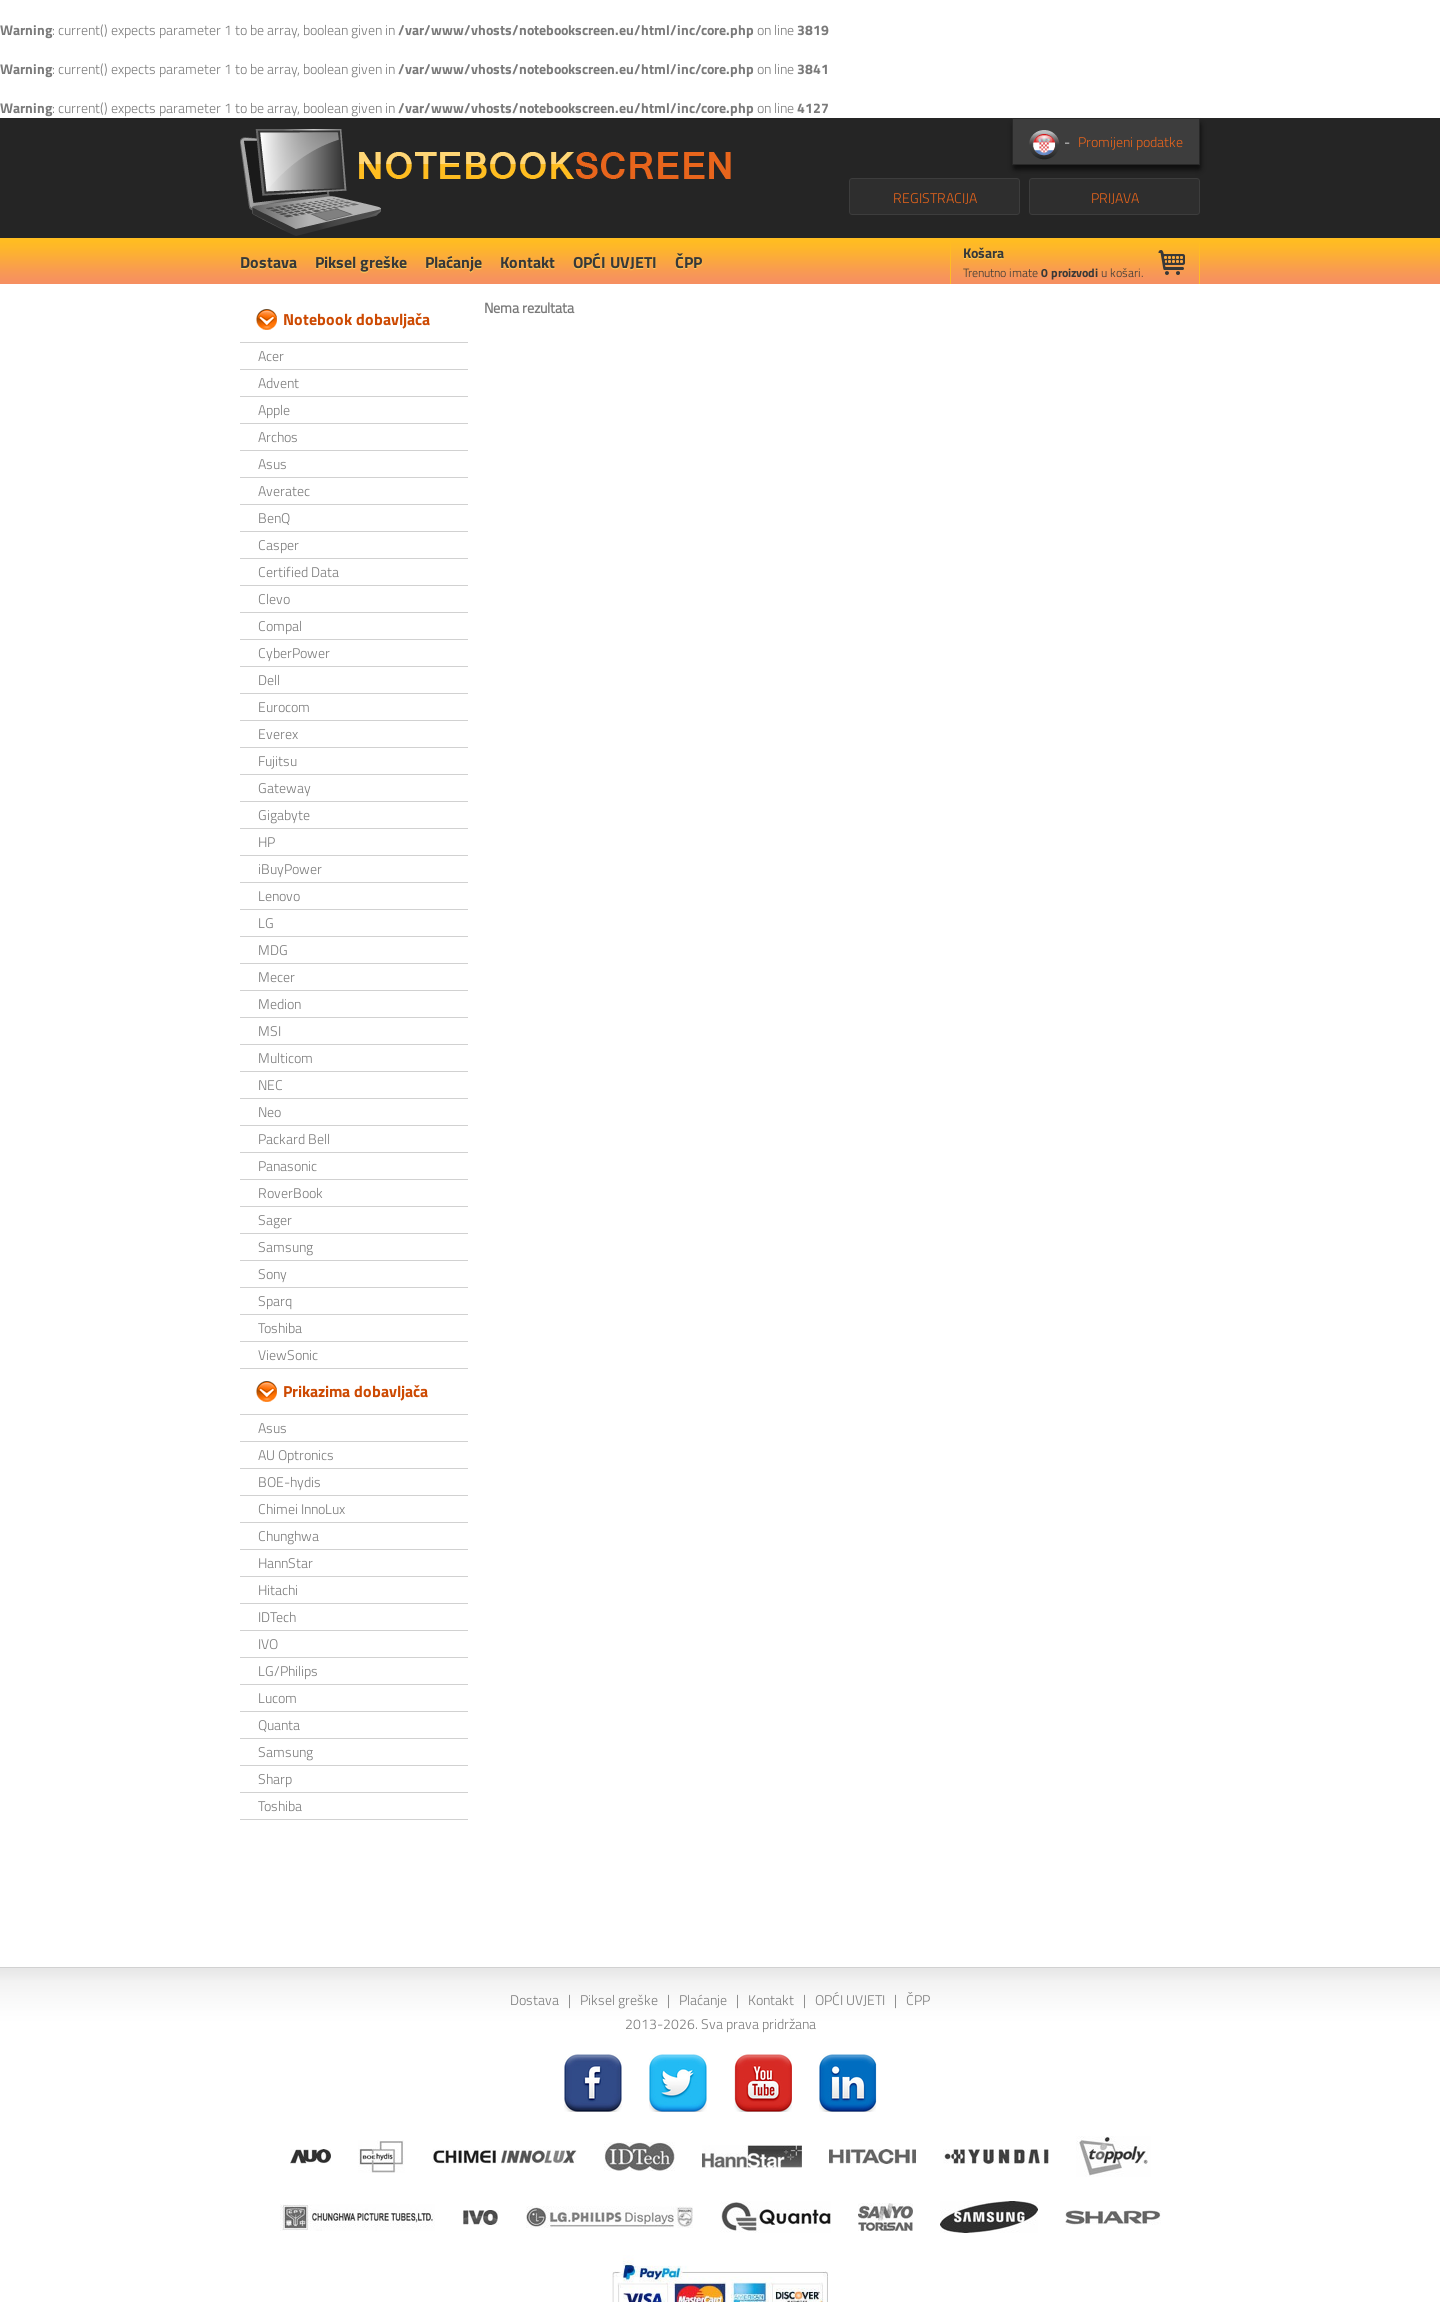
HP (266, 841)
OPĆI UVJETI (615, 262)
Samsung (285, 1246)
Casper (278, 544)
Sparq (275, 1300)
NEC (270, 1084)
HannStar (285, 1562)
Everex (278, 733)
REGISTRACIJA (935, 197)
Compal (280, 625)
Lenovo (279, 895)
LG (266, 922)
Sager (275, 1219)
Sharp (275, 1778)
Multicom (285, 1057)
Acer (271, 355)
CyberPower (294, 652)
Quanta (279, 1724)
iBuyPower (290, 868)
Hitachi (278, 1589)
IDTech (277, 1616)
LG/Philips (288, 1670)
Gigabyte (284, 814)
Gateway (284, 787)
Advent (278, 382)
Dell (269, 679)
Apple (274, 409)
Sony (272, 1273)
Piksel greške (361, 262)
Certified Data (298, 571)
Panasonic (287, 1165)
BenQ (274, 517)
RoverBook (290, 1192)
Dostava (268, 262)
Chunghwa (288, 1535)
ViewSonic (288, 1354)
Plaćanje (453, 262)
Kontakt (527, 262)
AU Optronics (296, 1454)
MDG (273, 949)
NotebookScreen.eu (485, 178)
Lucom (277, 1697)
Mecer (276, 976)
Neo (269, 1111)
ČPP (688, 262)
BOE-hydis (289, 1481)
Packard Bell (294, 1138)
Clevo (274, 598)
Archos (278, 436)
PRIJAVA (1115, 197)
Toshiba (280, 1327)
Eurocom (284, 706)
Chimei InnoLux (301, 1508)
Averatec (284, 490)
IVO (268, 1643)
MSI (269, 1030)
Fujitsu (277, 760)
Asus (272, 463)
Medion (279, 1003)
